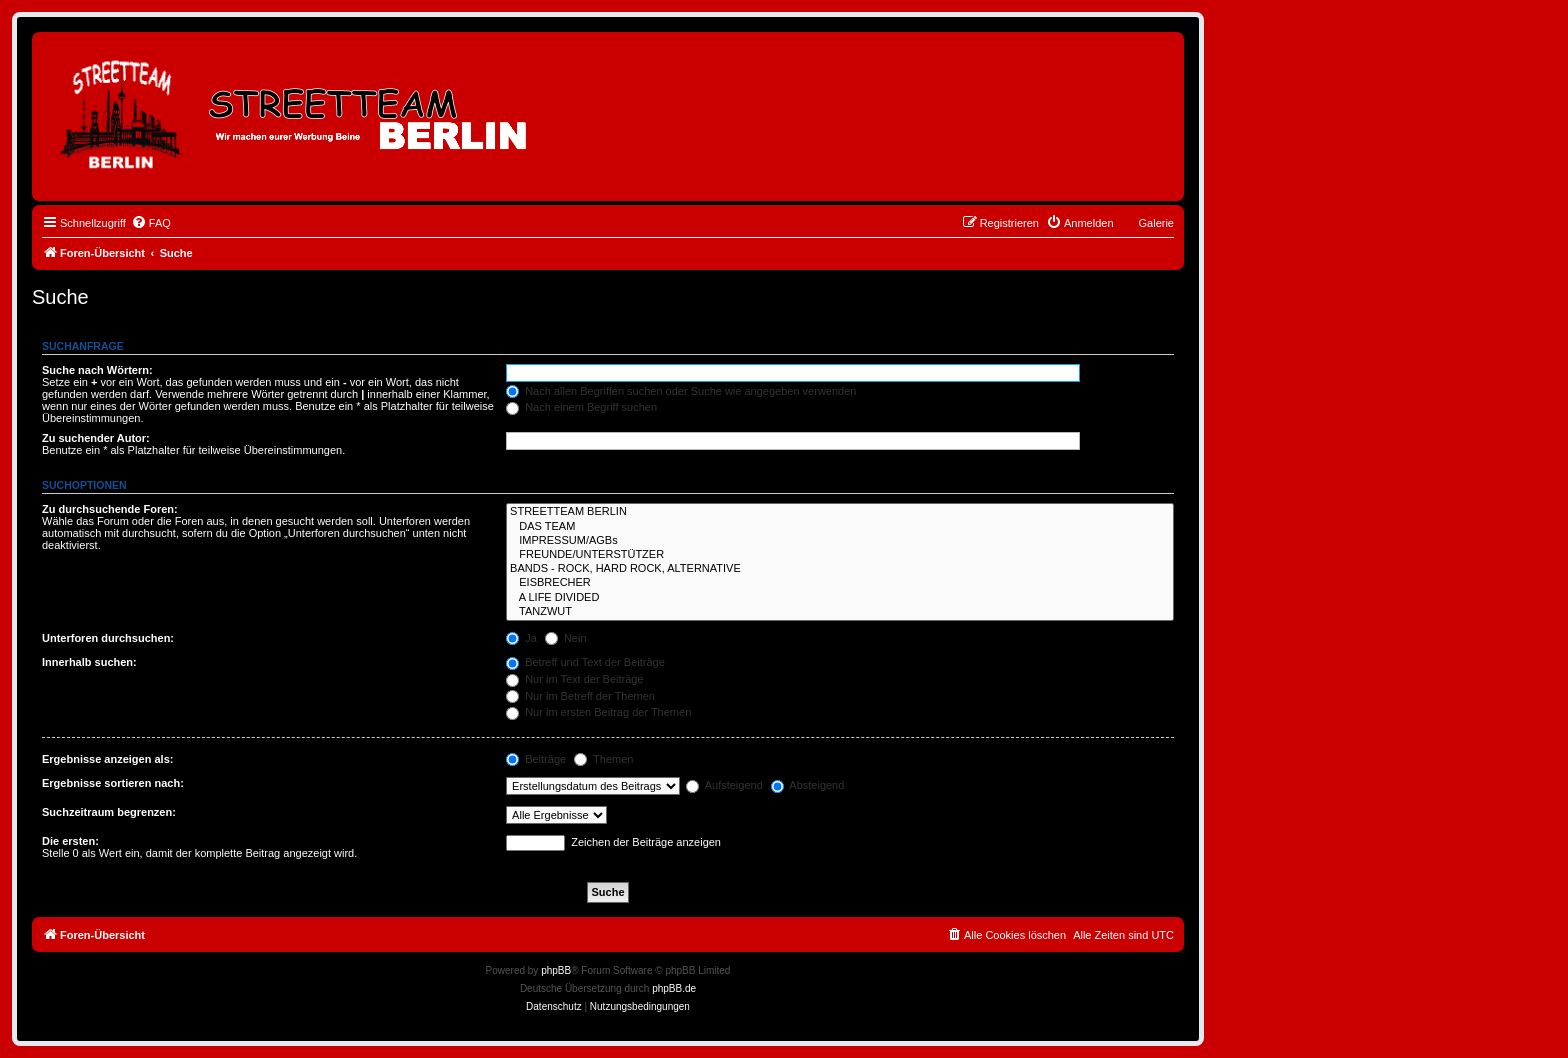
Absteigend (808, 785)
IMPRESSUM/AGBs (840, 541)
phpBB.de (674, 988)
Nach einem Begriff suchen (581, 407)
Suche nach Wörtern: (97, 370)
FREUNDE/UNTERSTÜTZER (840, 555)
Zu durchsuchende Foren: (110, 509)
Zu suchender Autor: (96, 438)
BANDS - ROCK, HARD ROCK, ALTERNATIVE (840, 569)
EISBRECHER (840, 583)
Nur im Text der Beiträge (574, 679)
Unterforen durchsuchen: (108, 638)
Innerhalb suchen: (89, 662)
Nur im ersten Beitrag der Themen (598, 712)
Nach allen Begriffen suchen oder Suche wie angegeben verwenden (681, 391)
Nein (566, 638)
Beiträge (536, 759)
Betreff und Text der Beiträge (585, 662)
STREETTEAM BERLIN (840, 512)
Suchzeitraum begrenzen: (109, 812)
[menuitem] (151, 223)
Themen (603, 759)
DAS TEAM (840, 527)
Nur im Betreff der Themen (580, 696)
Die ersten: (70, 841)
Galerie (1156, 223)
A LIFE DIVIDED (840, 598)
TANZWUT (840, 612)
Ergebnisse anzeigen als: (107, 759)
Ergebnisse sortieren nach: (113, 783)
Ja (521, 638)
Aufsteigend (724, 785)
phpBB (556, 970)
